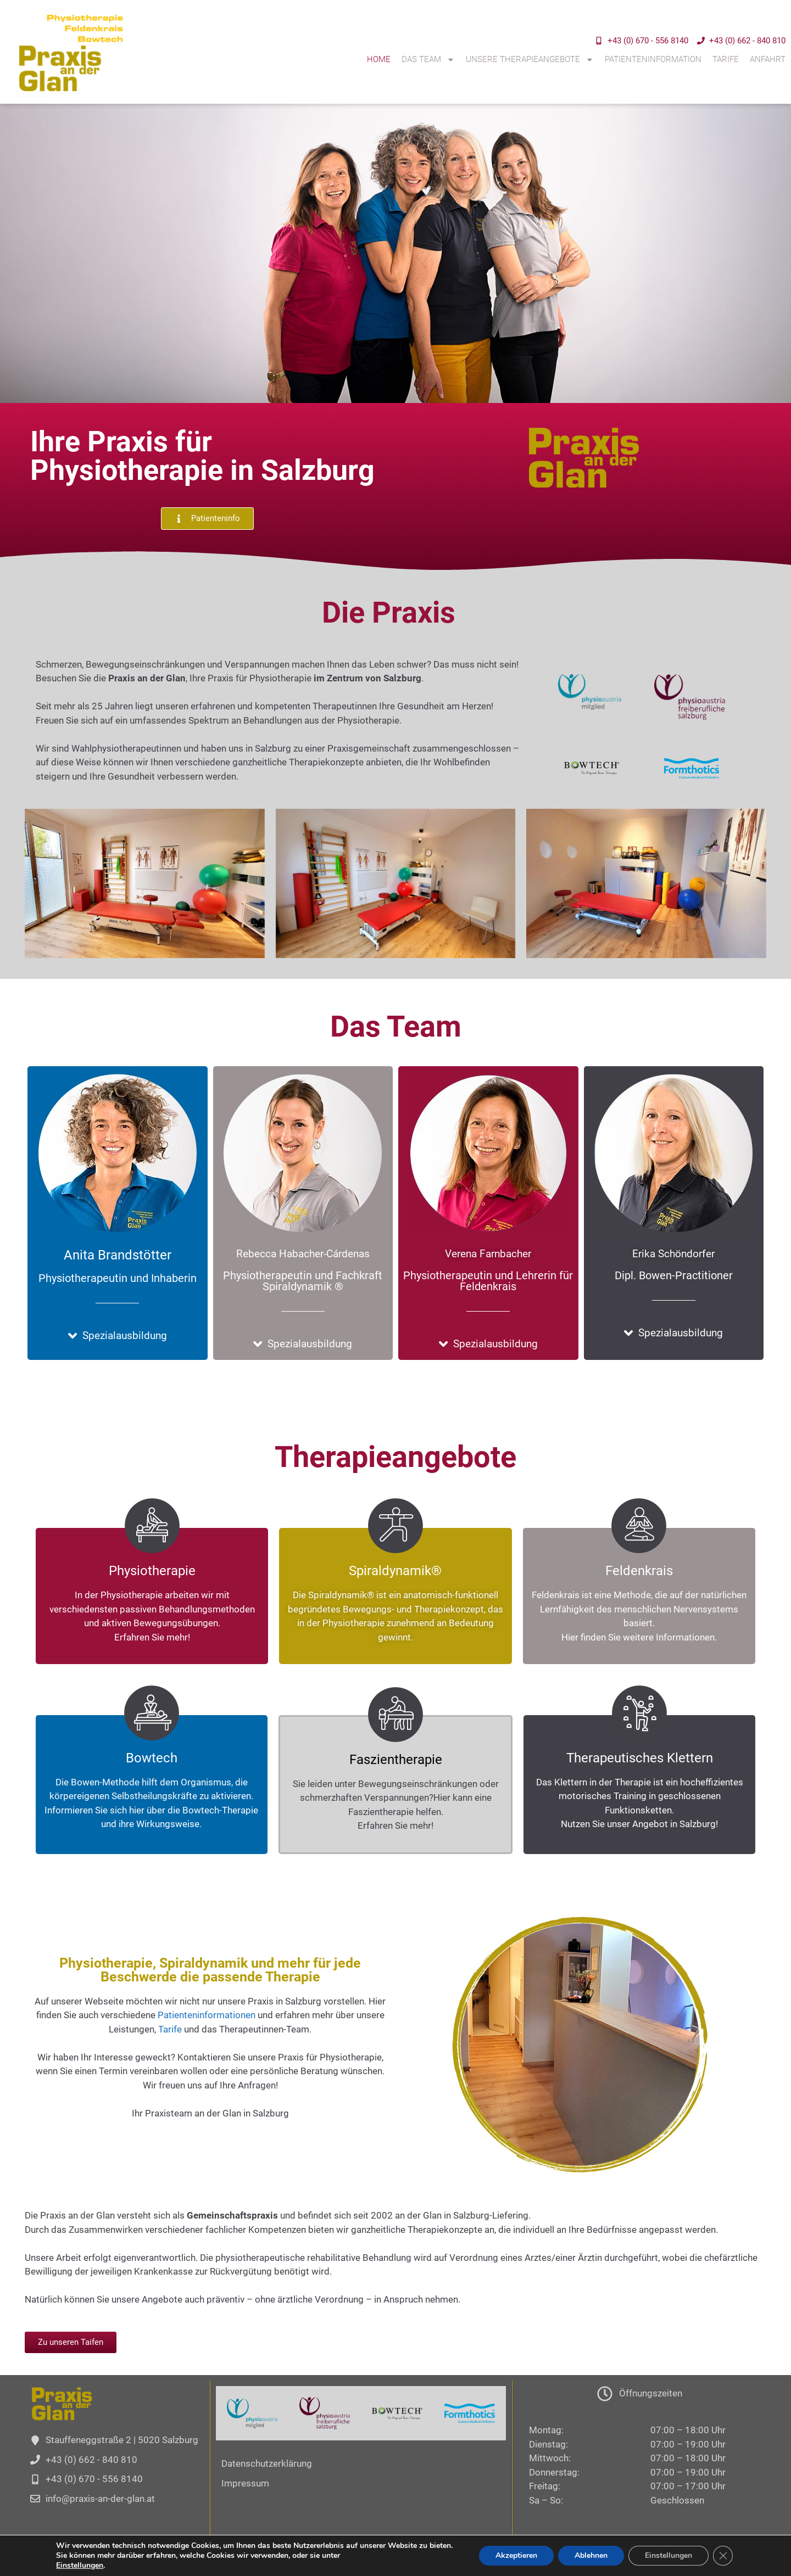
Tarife (725, 59)
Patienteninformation (653, 59)
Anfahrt (768, 59)
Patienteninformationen (206, 2014)
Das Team (428, 59)
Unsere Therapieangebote (530, 59)
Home (379, 59)
